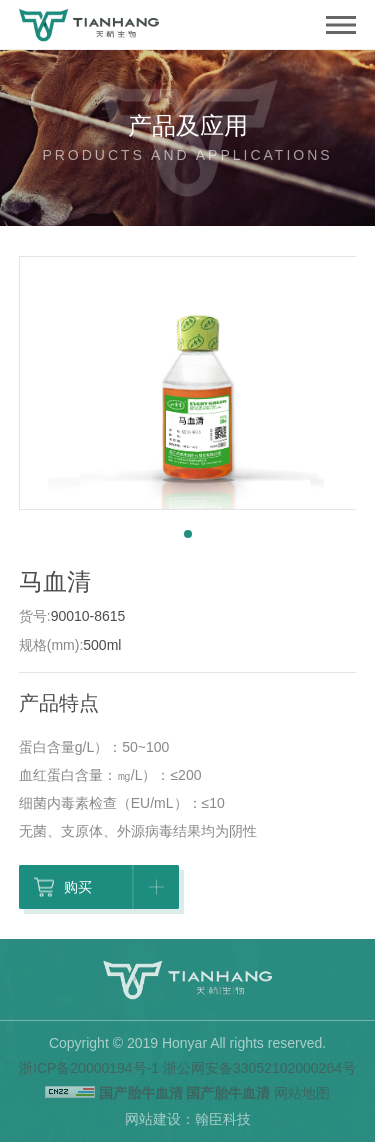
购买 (101, 889)
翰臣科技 (223, 1119)
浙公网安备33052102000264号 (259, 1068)
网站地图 (302, 1093)
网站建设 (153, 1119)
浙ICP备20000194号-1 (89, 1068)
